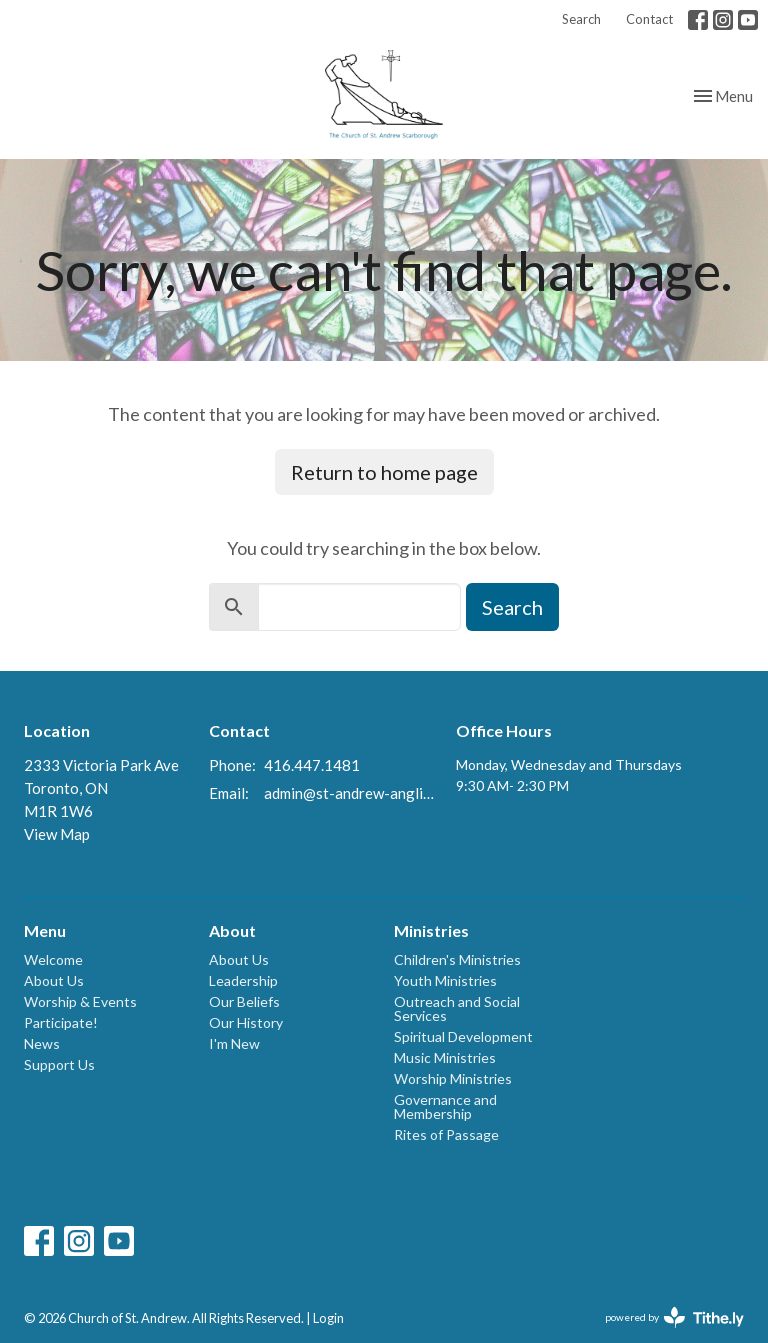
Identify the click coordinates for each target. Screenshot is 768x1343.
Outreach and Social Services (457, 1008)
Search (581, 19)
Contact (649, 19)
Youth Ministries (445, 980)
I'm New (234, 1043)
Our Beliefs (244, 1001)
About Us (54, 980)
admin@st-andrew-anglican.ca (350, 793)
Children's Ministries (457, 959)
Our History (246, 1022)
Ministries (431, 930)
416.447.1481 (312, 765)
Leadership (243, 980)
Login (328, 1318)
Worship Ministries (453, 1078)
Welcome (53, 959)
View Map (57, 834)
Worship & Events (80, 1001)
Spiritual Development (463, 1036)
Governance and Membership (445, 1106)
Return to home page (384, 472)
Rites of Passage (446, 1134)
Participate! (61, 1022)
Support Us (59, 1064)
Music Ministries (445, 1057)
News (42, 1043)
